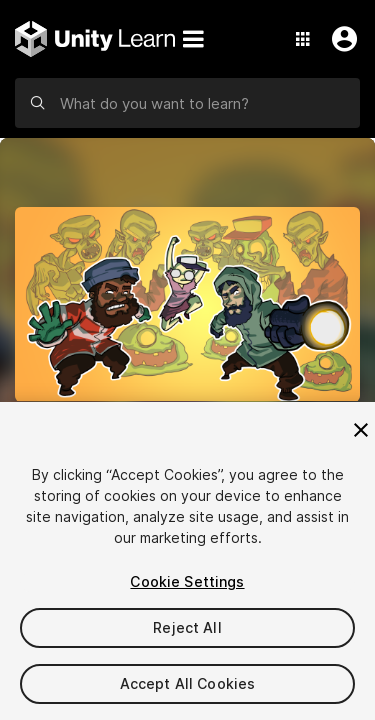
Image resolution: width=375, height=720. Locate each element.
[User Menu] (340, 39)
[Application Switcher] (303, 39)
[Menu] (193, 39)
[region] (187, 561)
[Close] (361, 430)
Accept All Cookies (188, 683)
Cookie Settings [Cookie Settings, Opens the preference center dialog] (187, 581)
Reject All (187, 627)
